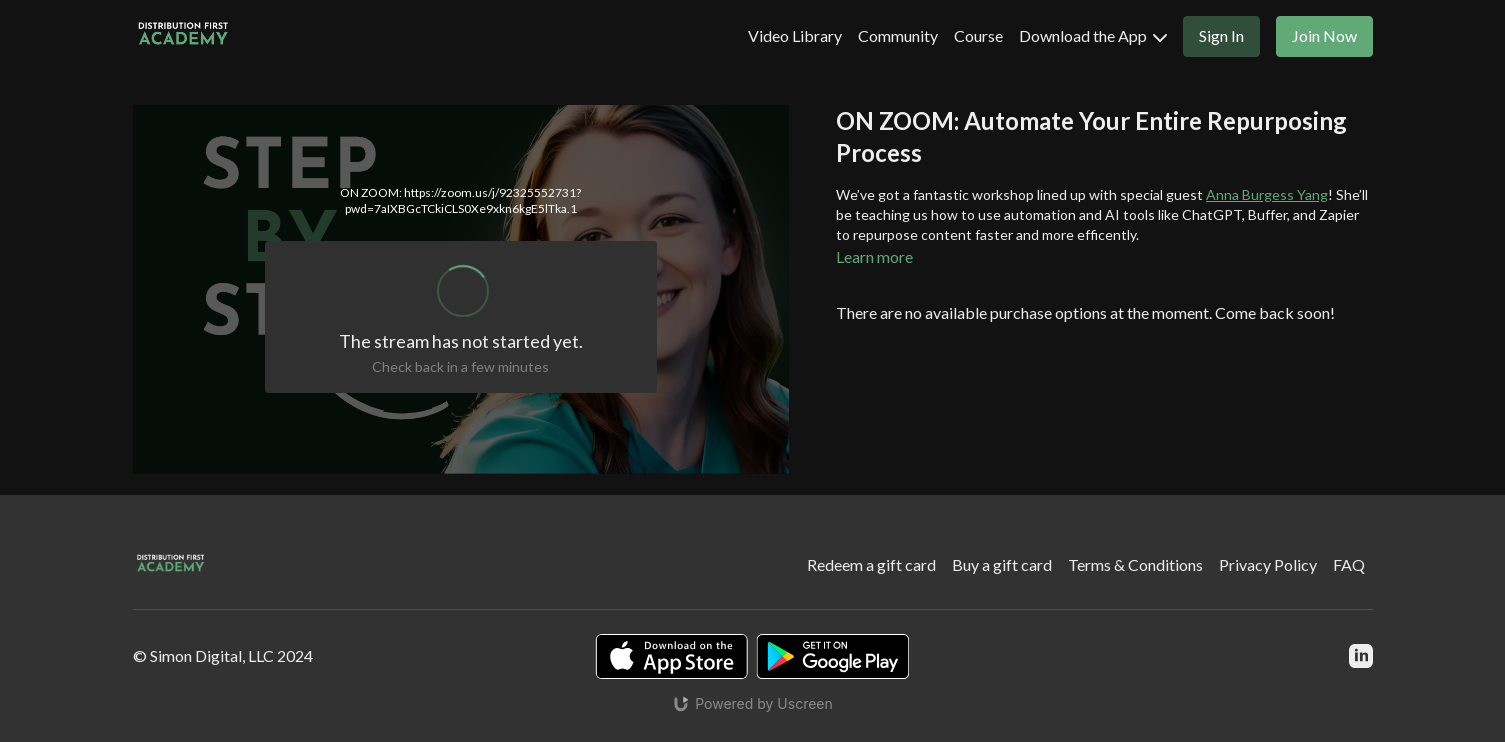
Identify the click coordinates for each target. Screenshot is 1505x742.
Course (978, 35)
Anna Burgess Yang (1267, 194)
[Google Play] (833, 656)
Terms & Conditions (1135, 564)
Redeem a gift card (871, 564)
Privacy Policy (1268, 564)
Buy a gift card (1002, 564)
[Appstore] (671, 656)
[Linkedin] (1361, 656)
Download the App (1093, 35)
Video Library (795, 35)
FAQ (1349, 564)
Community (898, 35)
